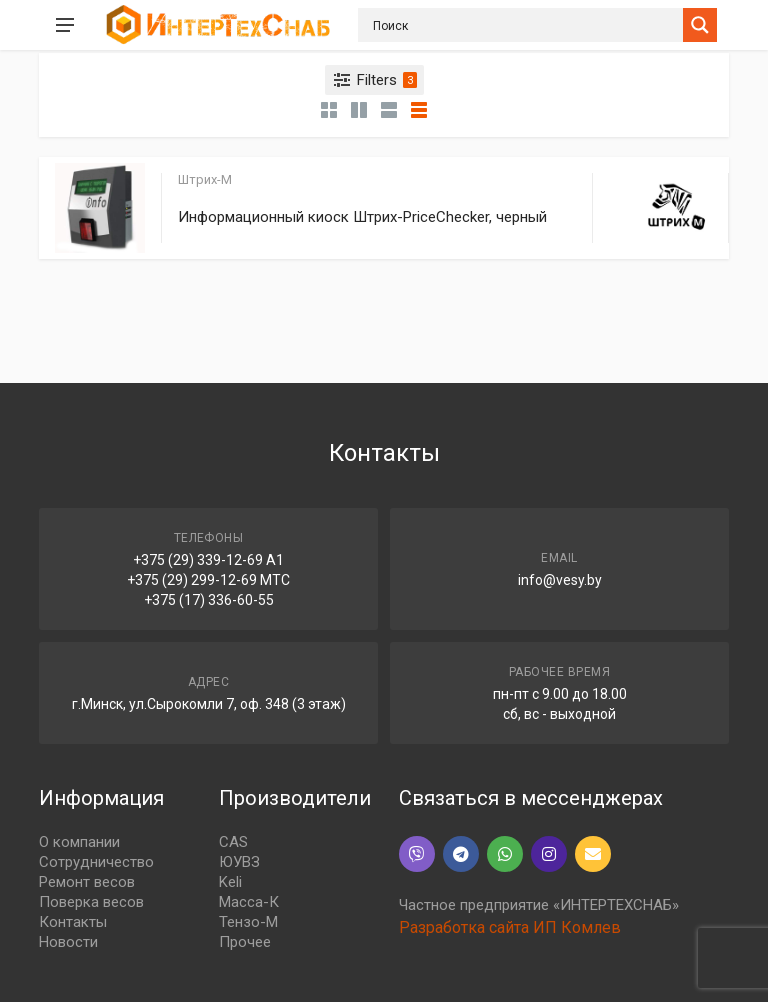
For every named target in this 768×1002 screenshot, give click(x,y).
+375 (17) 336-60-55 (209, 600)
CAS (233, 842)
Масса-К (249, 902)
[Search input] (525, 25)
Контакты (73, 922)
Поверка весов (91, 902)
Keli (230, 882)
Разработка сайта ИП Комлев (510, 927)
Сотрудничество (96, 862)
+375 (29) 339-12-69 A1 (208, 560)
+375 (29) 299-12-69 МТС (208, 580)
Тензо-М (248, 922)
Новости (68, 942)
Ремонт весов (87, 882)
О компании (79, 842)
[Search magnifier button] (700, 25)
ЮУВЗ (239, 862)
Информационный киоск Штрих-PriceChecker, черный (362, 217)
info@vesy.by (560, 580)
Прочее (245, 942)
